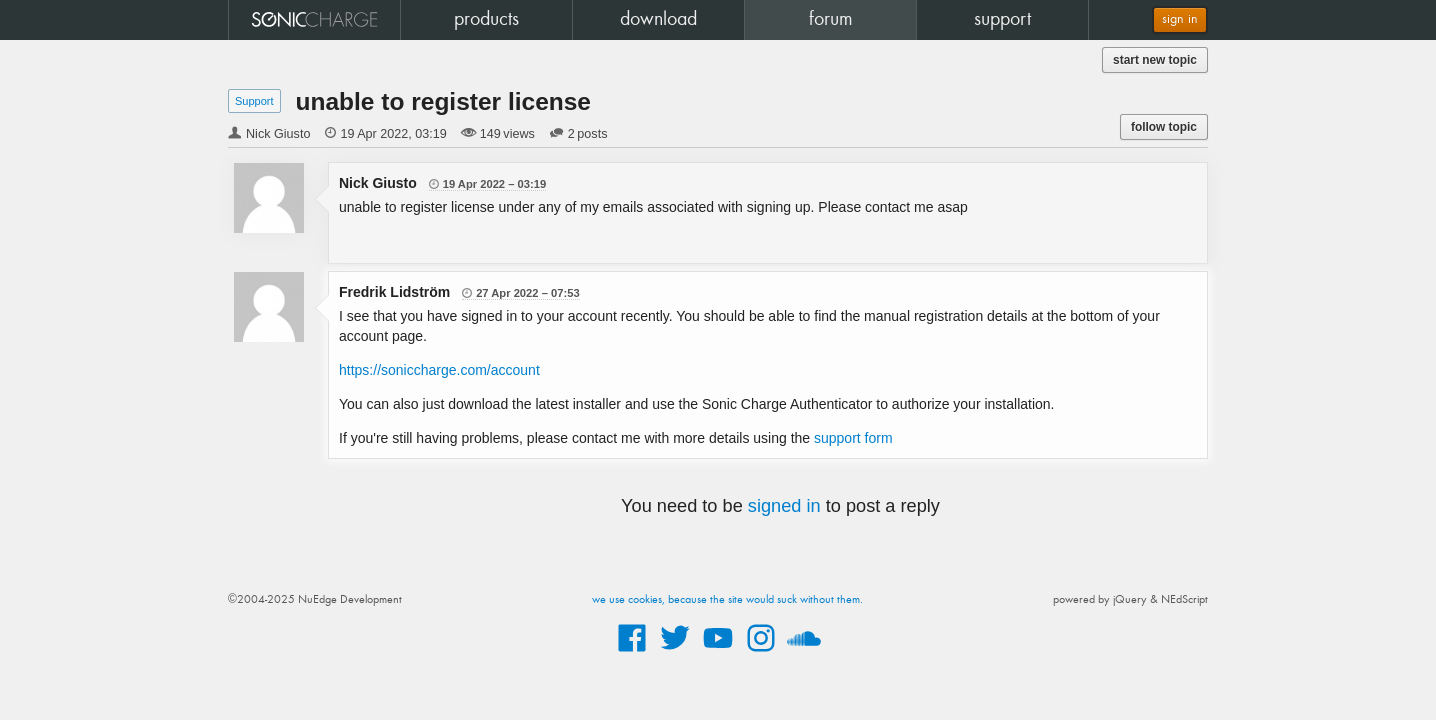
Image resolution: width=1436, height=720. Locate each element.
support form (853, 438)
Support (254, 101)
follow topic (1164, 127)
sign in (1180, 19)
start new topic (1155, 60)
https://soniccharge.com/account (439, 370)
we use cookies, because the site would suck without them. (727, 600)
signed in (784, 506)
